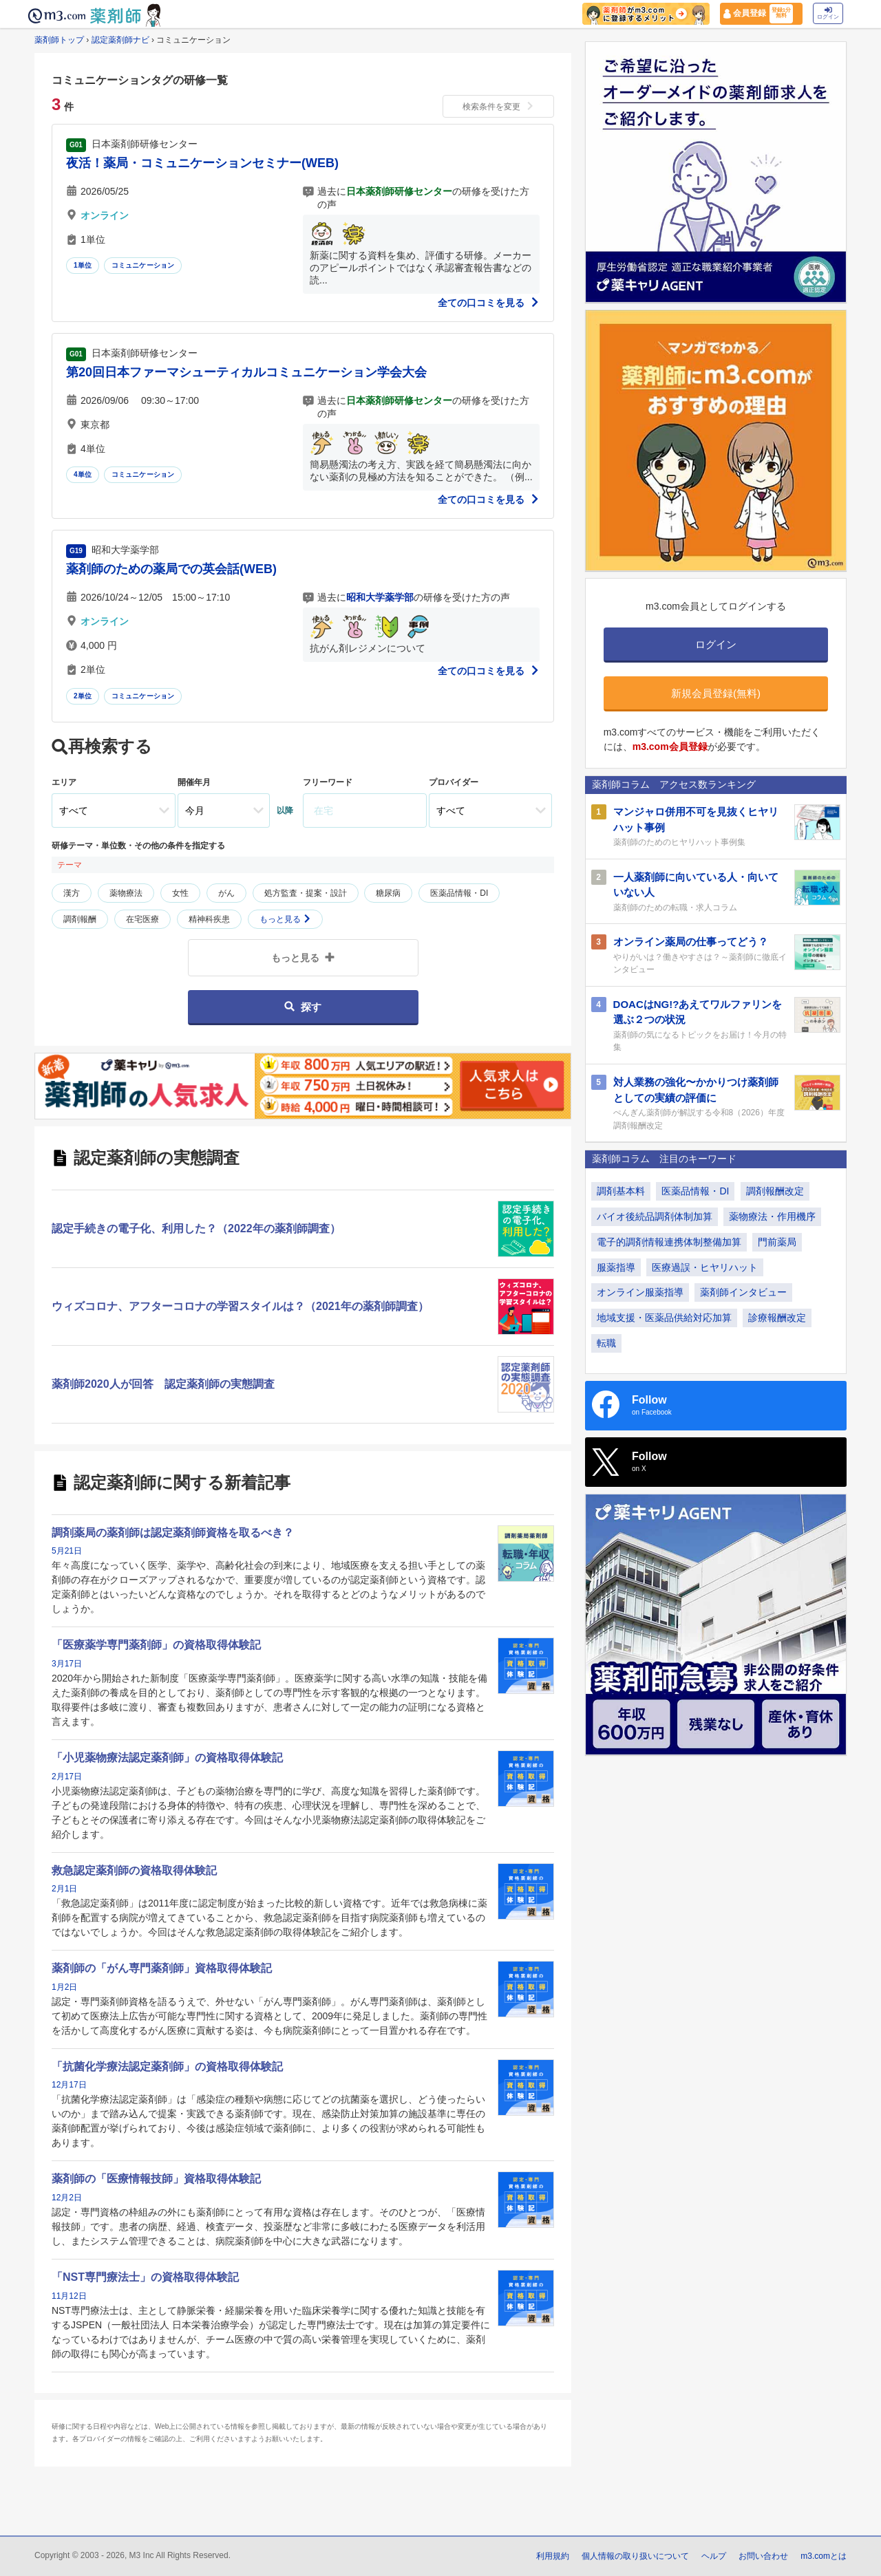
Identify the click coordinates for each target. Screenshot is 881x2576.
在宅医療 (142, 919)
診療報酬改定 (777, 1317)
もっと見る (285, 919)
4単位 (83, 474)
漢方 (71, 893)
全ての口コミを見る (489, 302)
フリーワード (327, 782)
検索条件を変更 (498, 106)
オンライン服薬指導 (640, 1292)
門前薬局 (777, 1241)
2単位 (83, 696)
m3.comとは (823, 2556)
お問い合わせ (763, 2556)
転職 (606, 1343)
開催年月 (194, 782)
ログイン (828, 13)
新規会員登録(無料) (716, 693)
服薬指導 (616, 1267)
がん (226, 893)
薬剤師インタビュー (743, 1292)
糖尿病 (388, 893)
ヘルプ (713, 2556)
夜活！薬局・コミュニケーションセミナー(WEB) (202, 163)
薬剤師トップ (59, 40)
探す (302, 1007)
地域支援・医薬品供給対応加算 (664, 1317)
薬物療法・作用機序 (772, 1216)
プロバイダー (453, 782)
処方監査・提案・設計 (305, 893)
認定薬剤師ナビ (120, 40)
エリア (64, 782)
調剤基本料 (621, 1190)
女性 (180, 893)
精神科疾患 (209, 919)
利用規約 (552, 2556)
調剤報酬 (79, 919)
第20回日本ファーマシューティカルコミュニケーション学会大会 (246, 372)
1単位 (83, 265)
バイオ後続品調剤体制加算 (654, 1216)
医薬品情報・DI (459, 893)
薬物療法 (125, 893)
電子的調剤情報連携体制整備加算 (669, 1241)
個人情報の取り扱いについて (635, 2556)
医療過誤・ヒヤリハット (705, 1267)
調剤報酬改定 (775, 1190)
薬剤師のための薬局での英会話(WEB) (171, 569)
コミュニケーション (143, 265)
